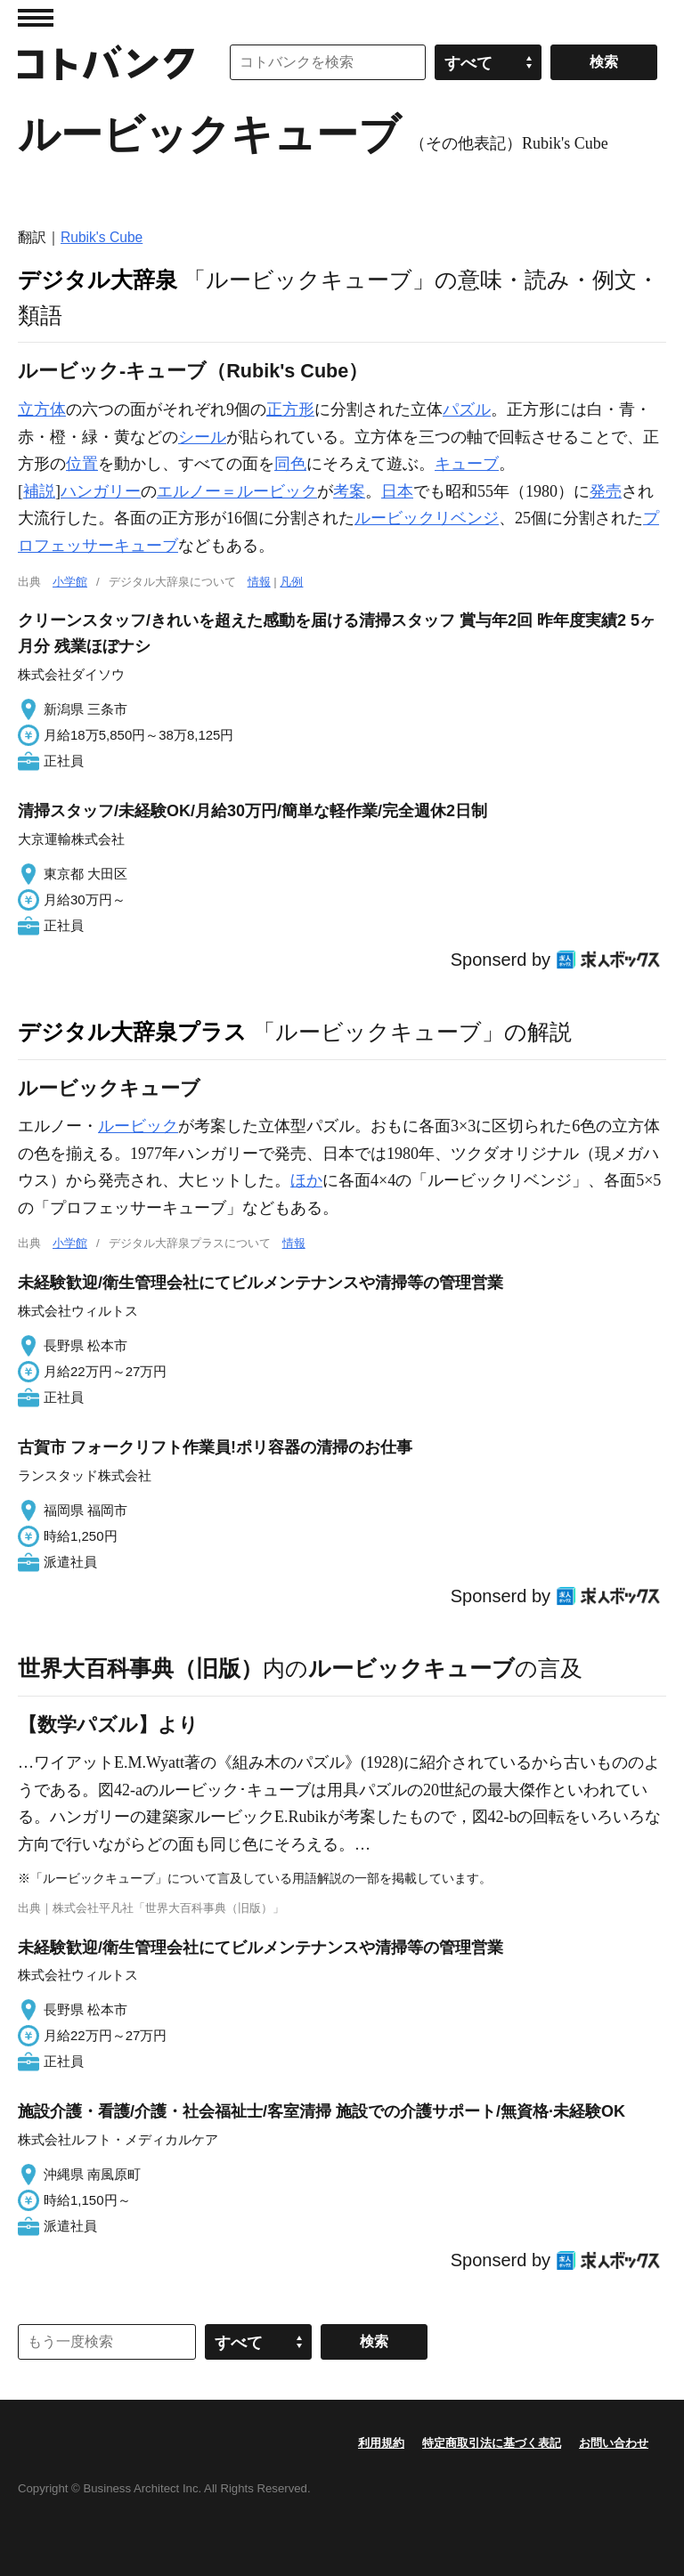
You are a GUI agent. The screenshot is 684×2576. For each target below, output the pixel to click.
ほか (306, 1180)
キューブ (467, 464)
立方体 (42, 409)
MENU (35, 18)
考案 (349, 491)
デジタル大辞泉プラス (132, 1031)
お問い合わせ (613, 2443)
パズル (467, 409)
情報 (259, 581)
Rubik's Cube (101, 237)
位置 (82, 464)
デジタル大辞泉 (97, 279)
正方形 (290, 409)
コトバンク (106, 62)
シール (202, 437)
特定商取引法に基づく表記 (491, 2443)
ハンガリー (101, 491)
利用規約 (381, 2443)
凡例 (291, 581)
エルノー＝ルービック (237, 491)
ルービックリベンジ (426, 518)
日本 (397, 491)
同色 (290, 464)
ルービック (138, 1126)
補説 (39, 491)
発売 (606, 491)
